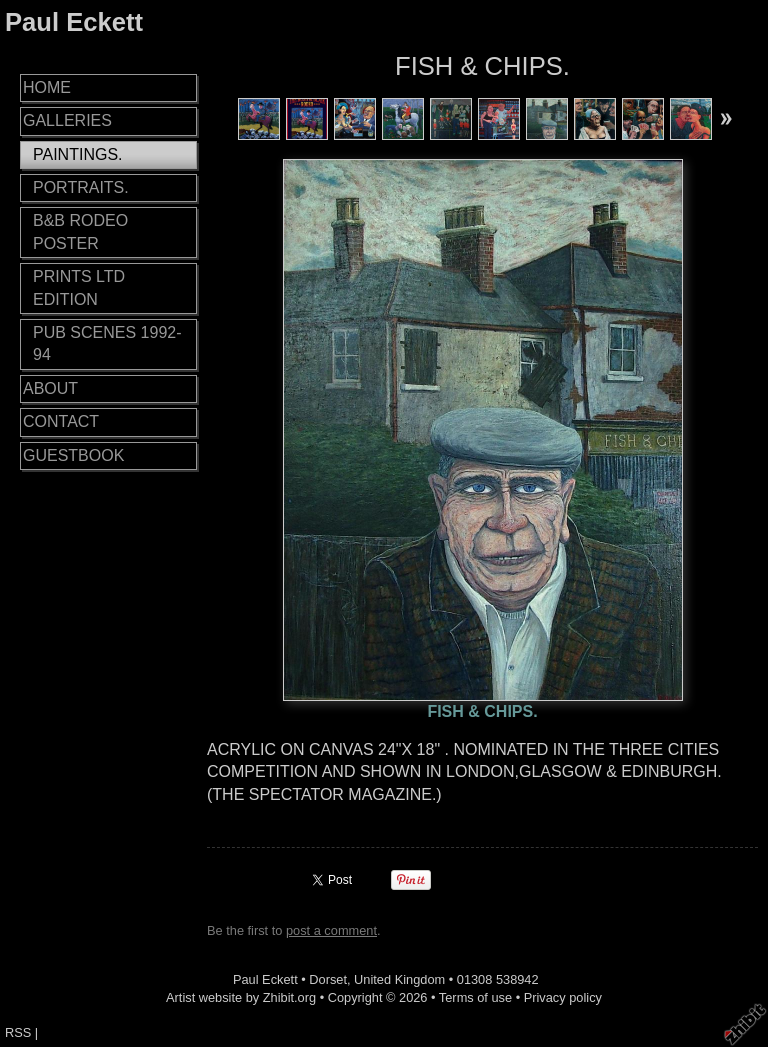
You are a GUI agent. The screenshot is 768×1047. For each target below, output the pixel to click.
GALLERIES (67, 120)
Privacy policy (563, 997)
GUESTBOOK (73, 455)
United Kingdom (399, 979)
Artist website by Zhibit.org (241, 997)
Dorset (328, 979)
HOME (47, 87)
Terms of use (475, 997)
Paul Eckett (74, 22)
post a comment (331, 930)
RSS (18, 1032)
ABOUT (50, 388)
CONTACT (61, 421)
